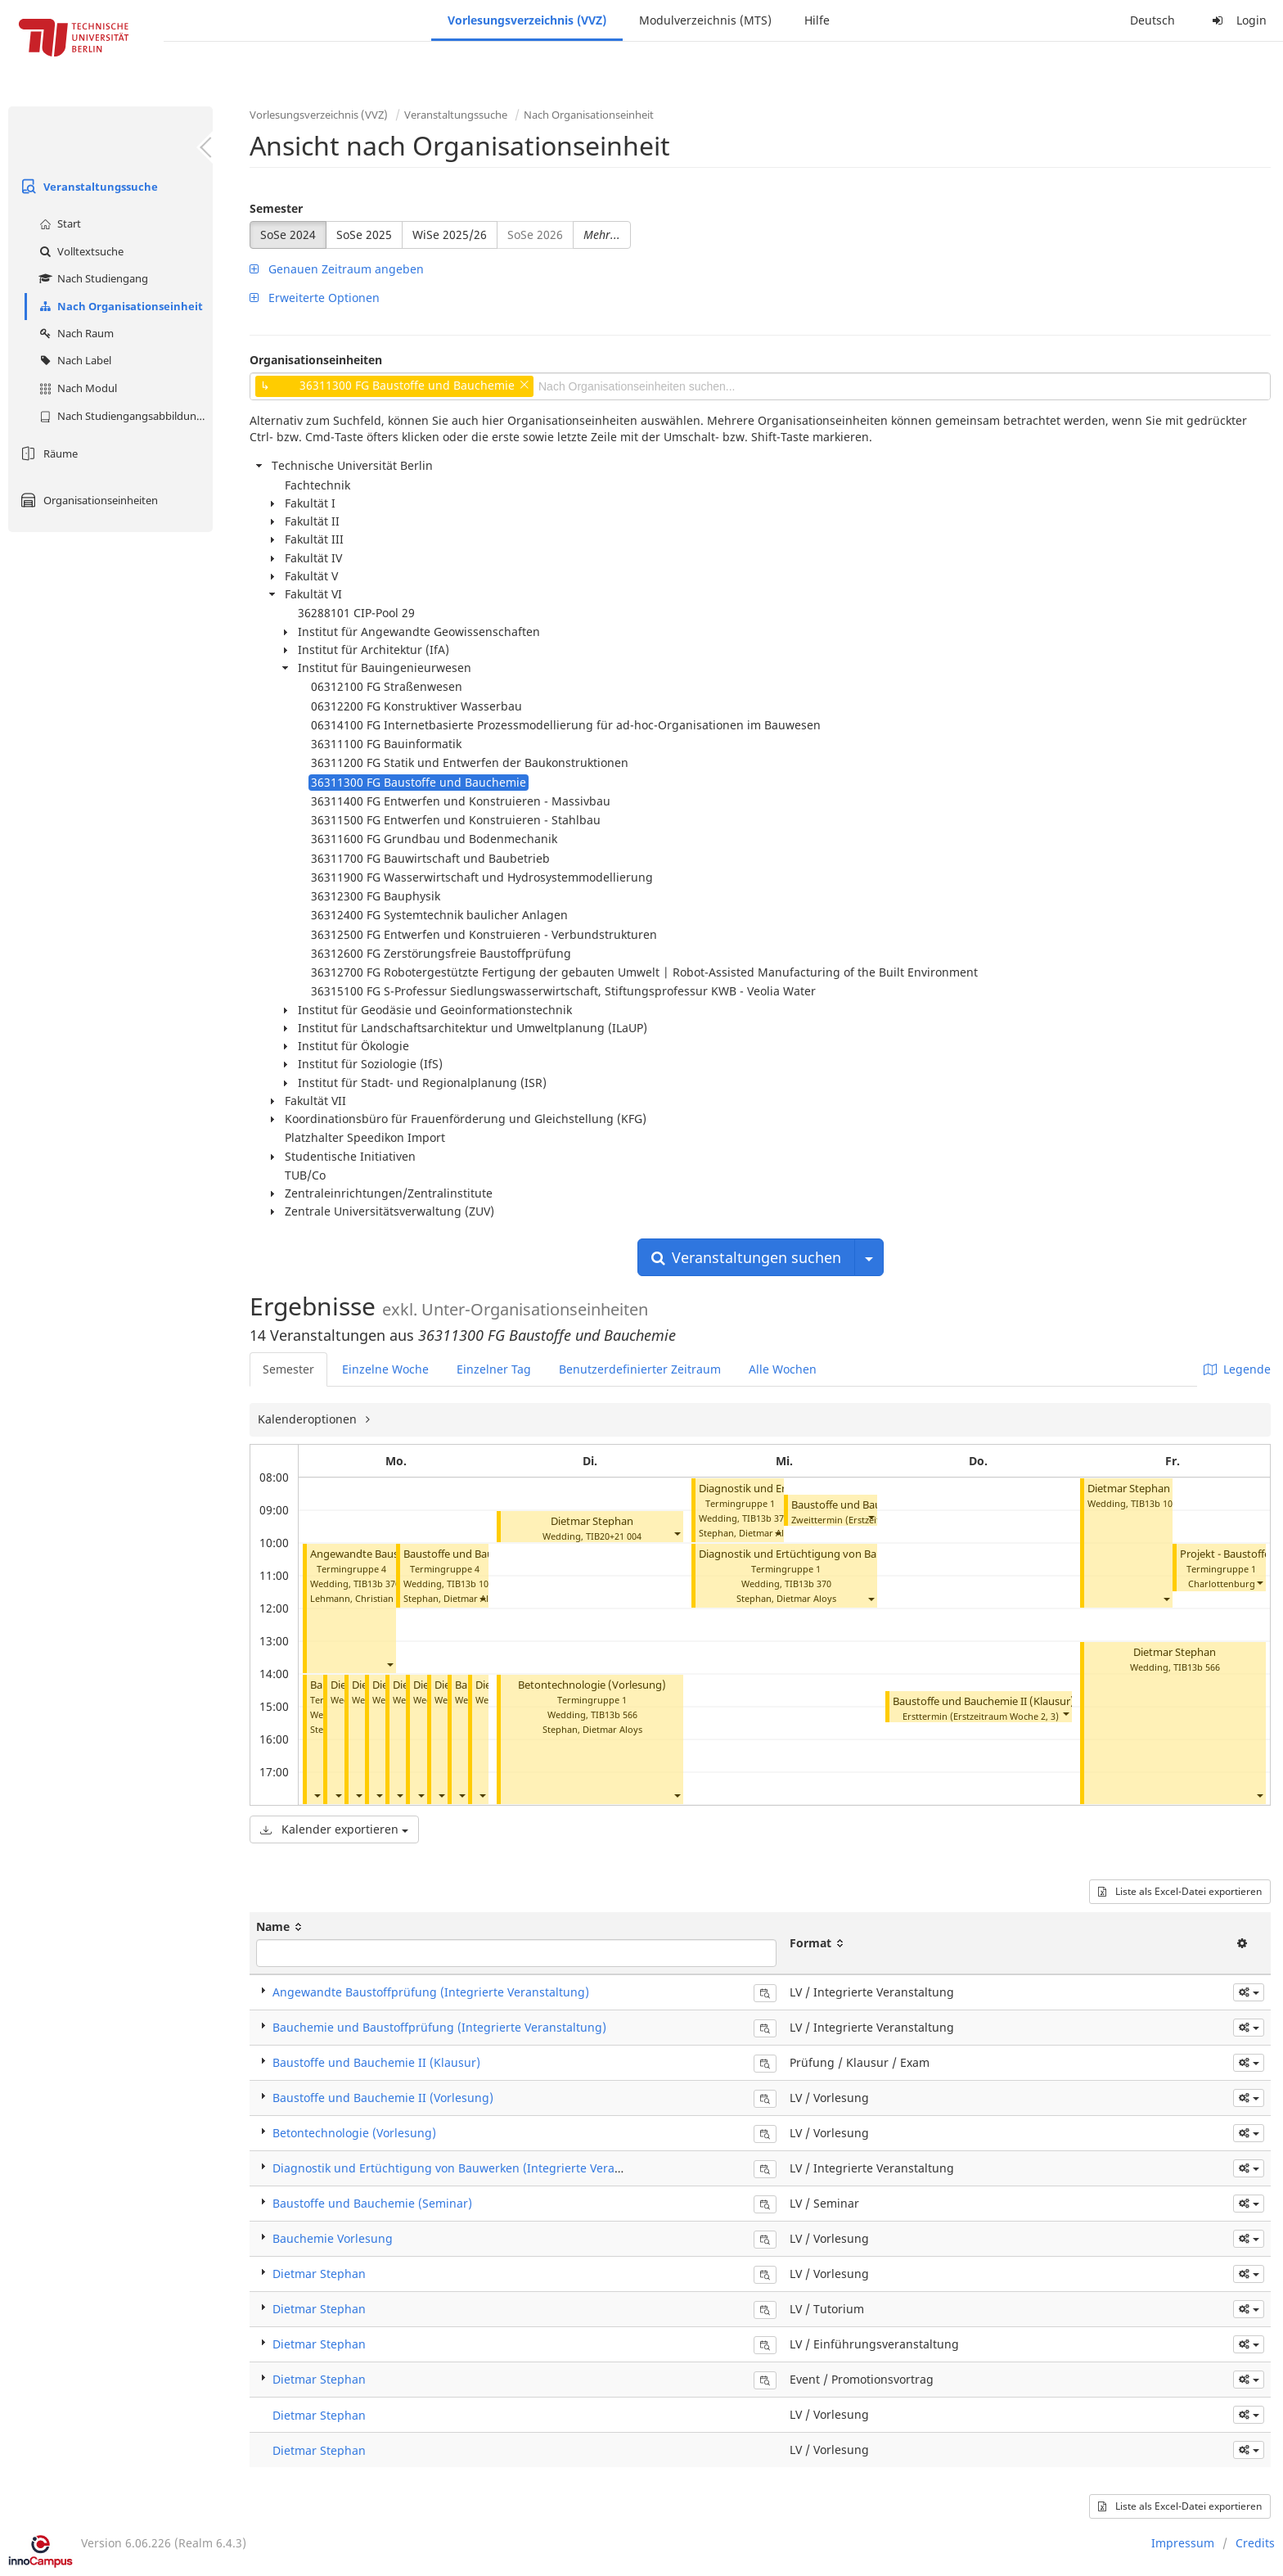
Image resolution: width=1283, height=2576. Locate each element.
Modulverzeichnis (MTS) (705, 20)
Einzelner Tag (494, 1369)
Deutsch (1152, 20)
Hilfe (817, 20)
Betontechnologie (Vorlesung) (592, 1685)
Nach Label (73, 360)
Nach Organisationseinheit (119, 306)
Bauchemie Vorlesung (332, 2238)
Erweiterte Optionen (315, 297)
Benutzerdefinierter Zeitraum (640, 1369)
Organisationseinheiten (87, 500)
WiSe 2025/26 (449, 234)
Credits (1255, 2543)
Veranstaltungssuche (87, 186)
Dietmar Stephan (592, 1521)
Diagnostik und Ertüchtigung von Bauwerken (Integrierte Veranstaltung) (876, 1554)
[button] (389, 1664)
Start (58, 223)
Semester (276, 208)
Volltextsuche (79, 251)
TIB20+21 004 (614, 1536)
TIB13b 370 (376, 1583)
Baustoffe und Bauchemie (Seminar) (372, 2203)
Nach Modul (76, 388)
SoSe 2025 (364, 234)
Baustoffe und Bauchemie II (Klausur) (983, 1701)
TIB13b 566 (614, 1714)
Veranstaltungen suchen (746, 1257)
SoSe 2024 (288, 234)
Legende (1237, 1369)
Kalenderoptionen (309, 1419)
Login (1237, 20)
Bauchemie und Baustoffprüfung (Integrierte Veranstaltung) (439, 2027)
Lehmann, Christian (352, 1598)
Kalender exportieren (334, 1829)
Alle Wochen (783, 1369)
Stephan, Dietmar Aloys (453, 1598)
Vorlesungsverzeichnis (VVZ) (527, 20)
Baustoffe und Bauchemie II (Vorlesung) (382, 2097)
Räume (47, 453)
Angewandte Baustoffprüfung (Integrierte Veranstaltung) (430, 1992)
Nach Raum (74, 333)
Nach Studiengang (91, 278)
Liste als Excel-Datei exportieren (1180, 1891)
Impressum (1182, 2543)
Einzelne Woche (385, 1369)
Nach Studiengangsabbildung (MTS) (124, 415)
